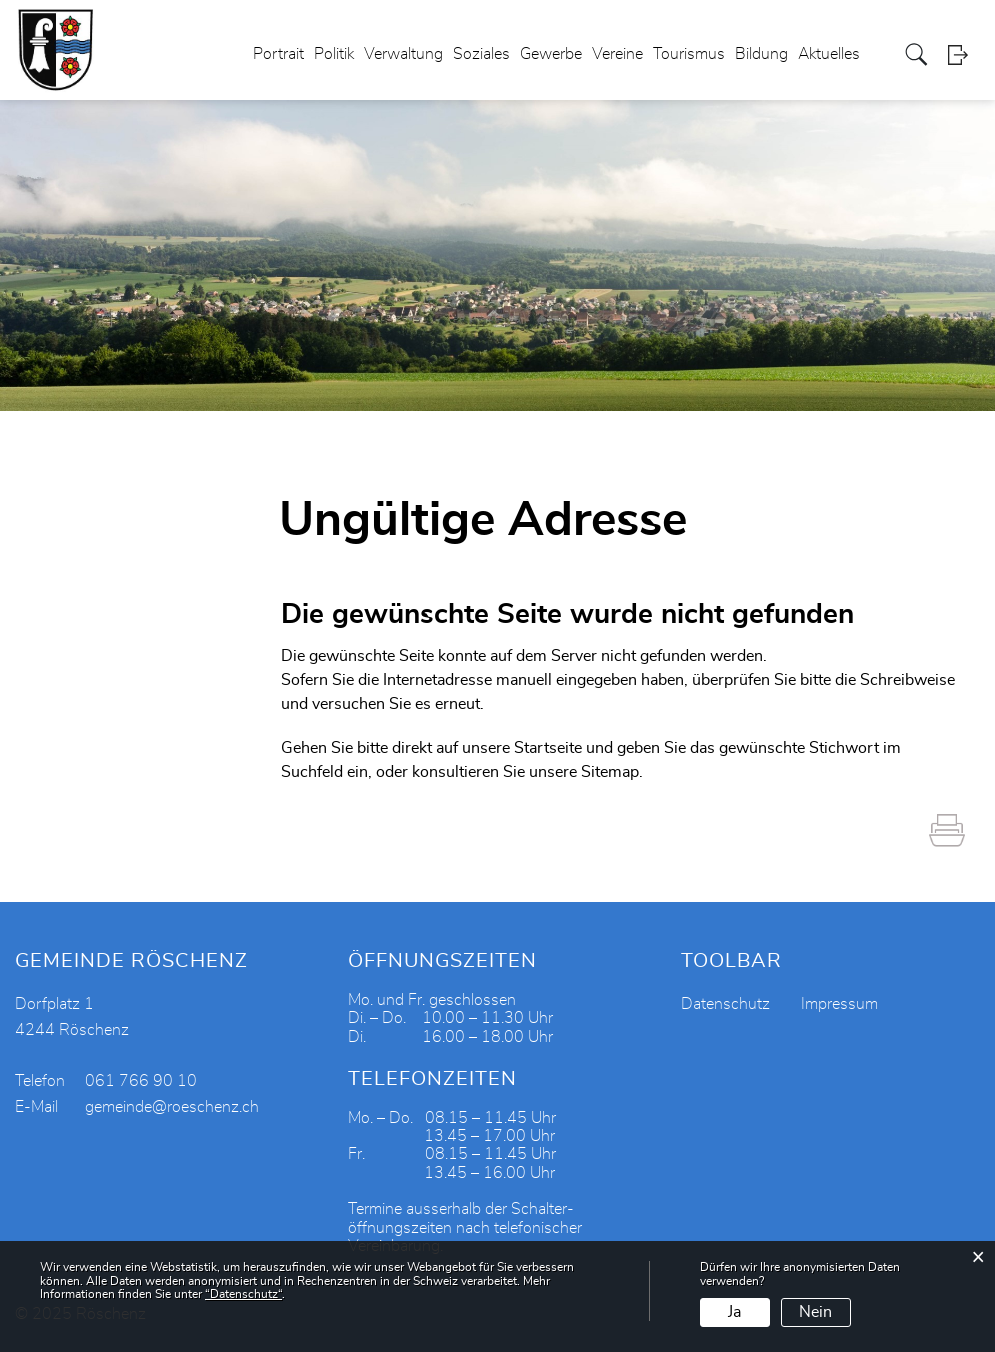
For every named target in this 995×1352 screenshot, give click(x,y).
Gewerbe (551, 54)
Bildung (761, 54)
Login (964, 54)
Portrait (278, 54)
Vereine (617, 54)
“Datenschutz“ (243, 1294)
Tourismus (689, 54)
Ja (734, 1312)
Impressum (839, 1004)
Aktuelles (829, 54)
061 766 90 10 (141, 1081)
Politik (334, 54)
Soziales (481, 54)
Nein (815, 1312)
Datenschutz (725, 1004)
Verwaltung (403, 54)
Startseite (548, 748)
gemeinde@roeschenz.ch (172, 1107)
